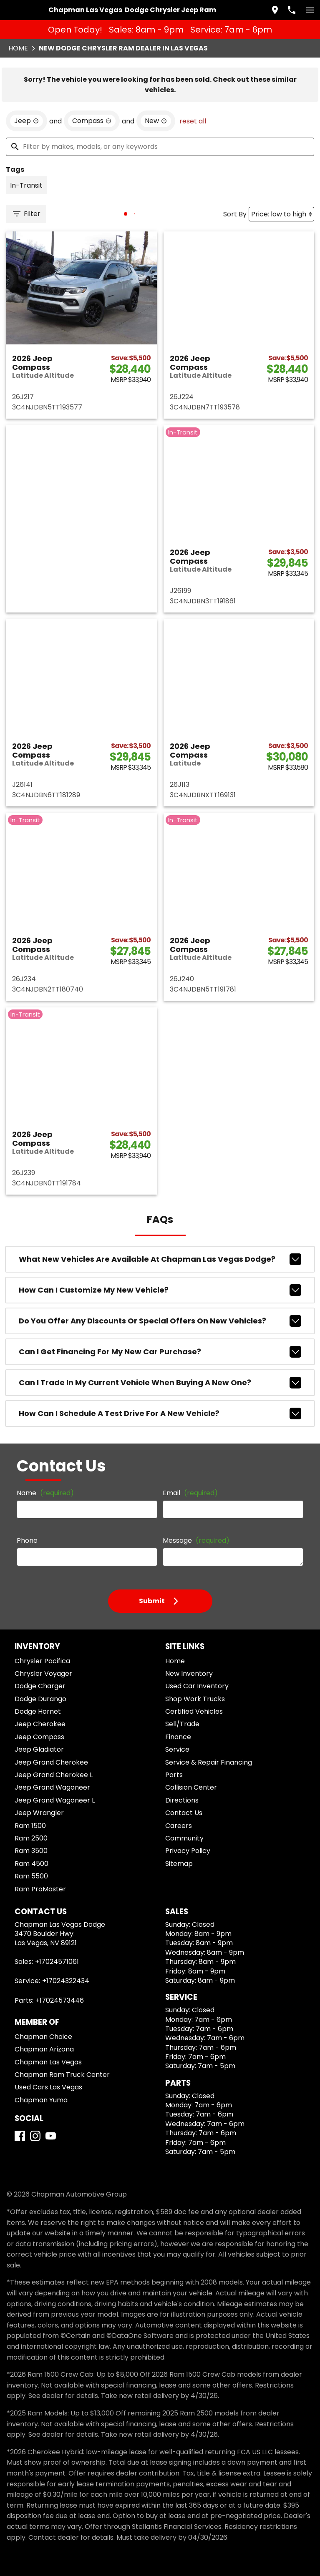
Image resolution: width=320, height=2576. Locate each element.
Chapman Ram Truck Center (62, 2074)
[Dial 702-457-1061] (291, 10)
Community (184, 1838)
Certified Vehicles (194, 1711)
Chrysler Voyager (43, 1673)
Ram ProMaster (40, 1889)
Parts (174, 1775)
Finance (178, 1737)
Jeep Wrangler (39, 1813)
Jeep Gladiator (39, 1749)
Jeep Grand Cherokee (51, 1762)
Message (196, 1540)
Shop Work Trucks (195, 1699)
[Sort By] (281, 214)
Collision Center (191, 1787)
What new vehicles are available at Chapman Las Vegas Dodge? (160, 1259)
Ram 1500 (30, 1825)
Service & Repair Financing (208, 1762)
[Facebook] (20, 2136)
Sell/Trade (182, 1724)
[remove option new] (156, 121)
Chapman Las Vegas (48, 2062)
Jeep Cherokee (40, 1724)
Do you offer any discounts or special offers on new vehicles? (160, 1321)
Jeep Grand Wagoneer (52, 1787)
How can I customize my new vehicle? (160, 1290)
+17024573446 (59, 2000)
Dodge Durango (40, 1699)
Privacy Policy (187, 1850)
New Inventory (189, 1673)
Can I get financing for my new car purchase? (160, 1352)
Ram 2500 (31, 1838)
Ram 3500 (31, 1850)
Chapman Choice (43, 2036)
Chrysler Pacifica (42, 1661)
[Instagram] (35, 2136)
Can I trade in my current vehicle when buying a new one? (160, 1382)
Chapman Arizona (44, 2049)
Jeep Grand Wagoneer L (55, 1800)
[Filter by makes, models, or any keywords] (160, 147)
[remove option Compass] (92, 121)
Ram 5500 (31, 1876)
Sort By (235, 214)
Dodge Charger (40, 1686)
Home (18, 48)
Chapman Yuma (41, 2100)
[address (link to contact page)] (275, 10)
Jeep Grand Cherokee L (54, 1775)
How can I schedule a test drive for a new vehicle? (160, 1413)
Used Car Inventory (197, 1686)
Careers (178, 1825)
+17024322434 (65, 1981)
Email (190, 1493)
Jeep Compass (39, 1737)
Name (45, 1493)
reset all (192, 121)
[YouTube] (51, 2136)
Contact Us (183, 1813)
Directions (182, 1800)
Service (177, 1749)
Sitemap (179, 1863)
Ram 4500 (31, 1863)
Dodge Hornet (38, 1711)
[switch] (310, 10)
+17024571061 (57, 1961)
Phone (27, 1540)
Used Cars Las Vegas (48, 2087)
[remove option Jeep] (26, 121)
